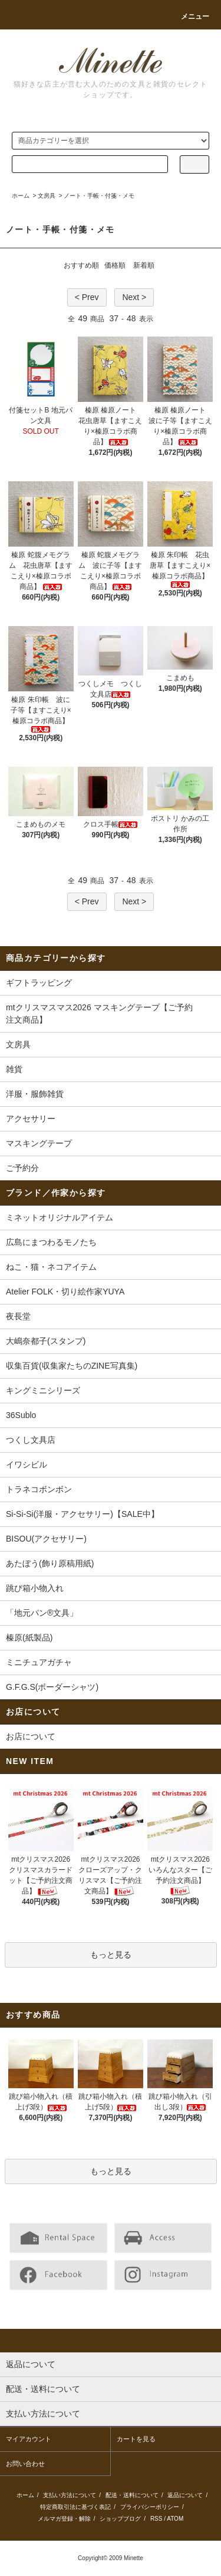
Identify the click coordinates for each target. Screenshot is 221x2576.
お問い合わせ (25, 2463)
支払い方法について (69, 2495)
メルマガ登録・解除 (64, 2518)
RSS (156, 2518)
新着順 (143, 265)
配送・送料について (132, 2495)
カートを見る (136, 2438)
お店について (30, 1736)
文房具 (46, 195)
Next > (134, 297)
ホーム (20, 195)
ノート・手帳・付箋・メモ (99, 195)
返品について (185, 2495)
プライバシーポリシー (149, 2507)
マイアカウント (28, 2438)
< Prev (87, 297)
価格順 (115, 265)
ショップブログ (120, 2518)
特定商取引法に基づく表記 (75, 2507)
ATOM (175, 2518)
